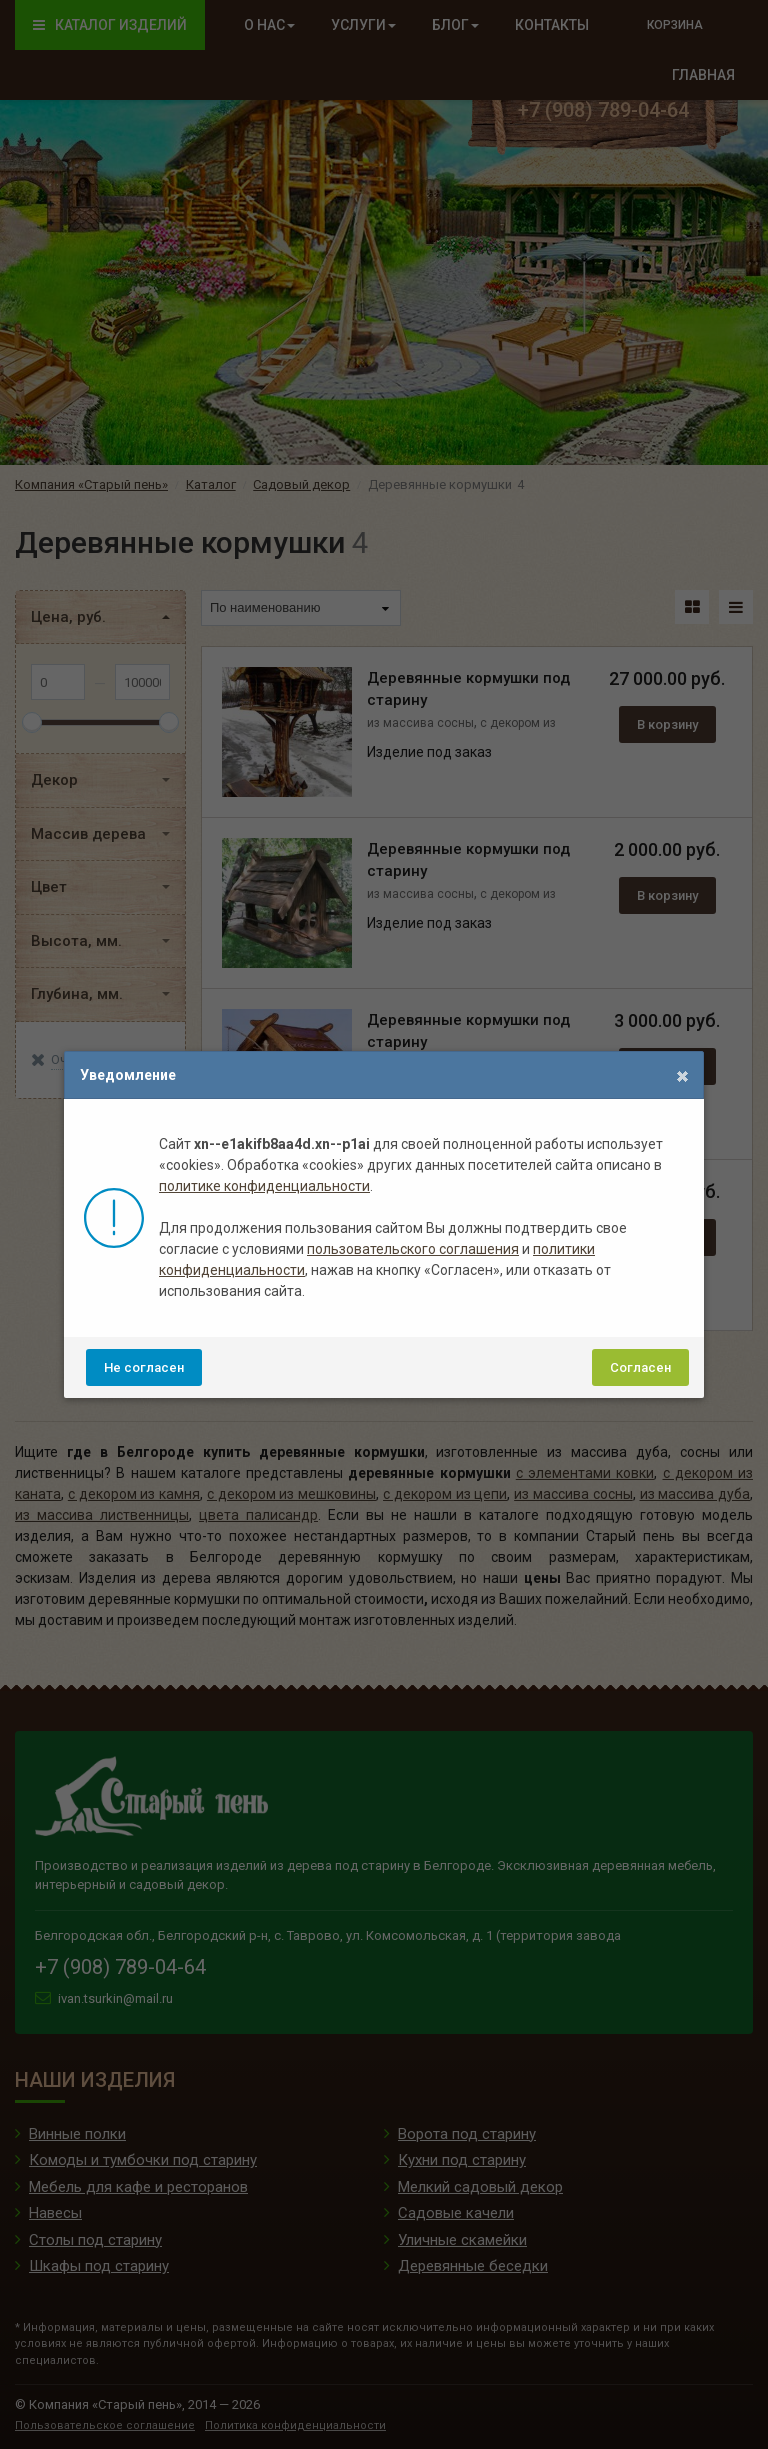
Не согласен (144, 1367)
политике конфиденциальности (264, 1186)
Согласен (640, 1367)
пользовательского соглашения (413, 1249)
